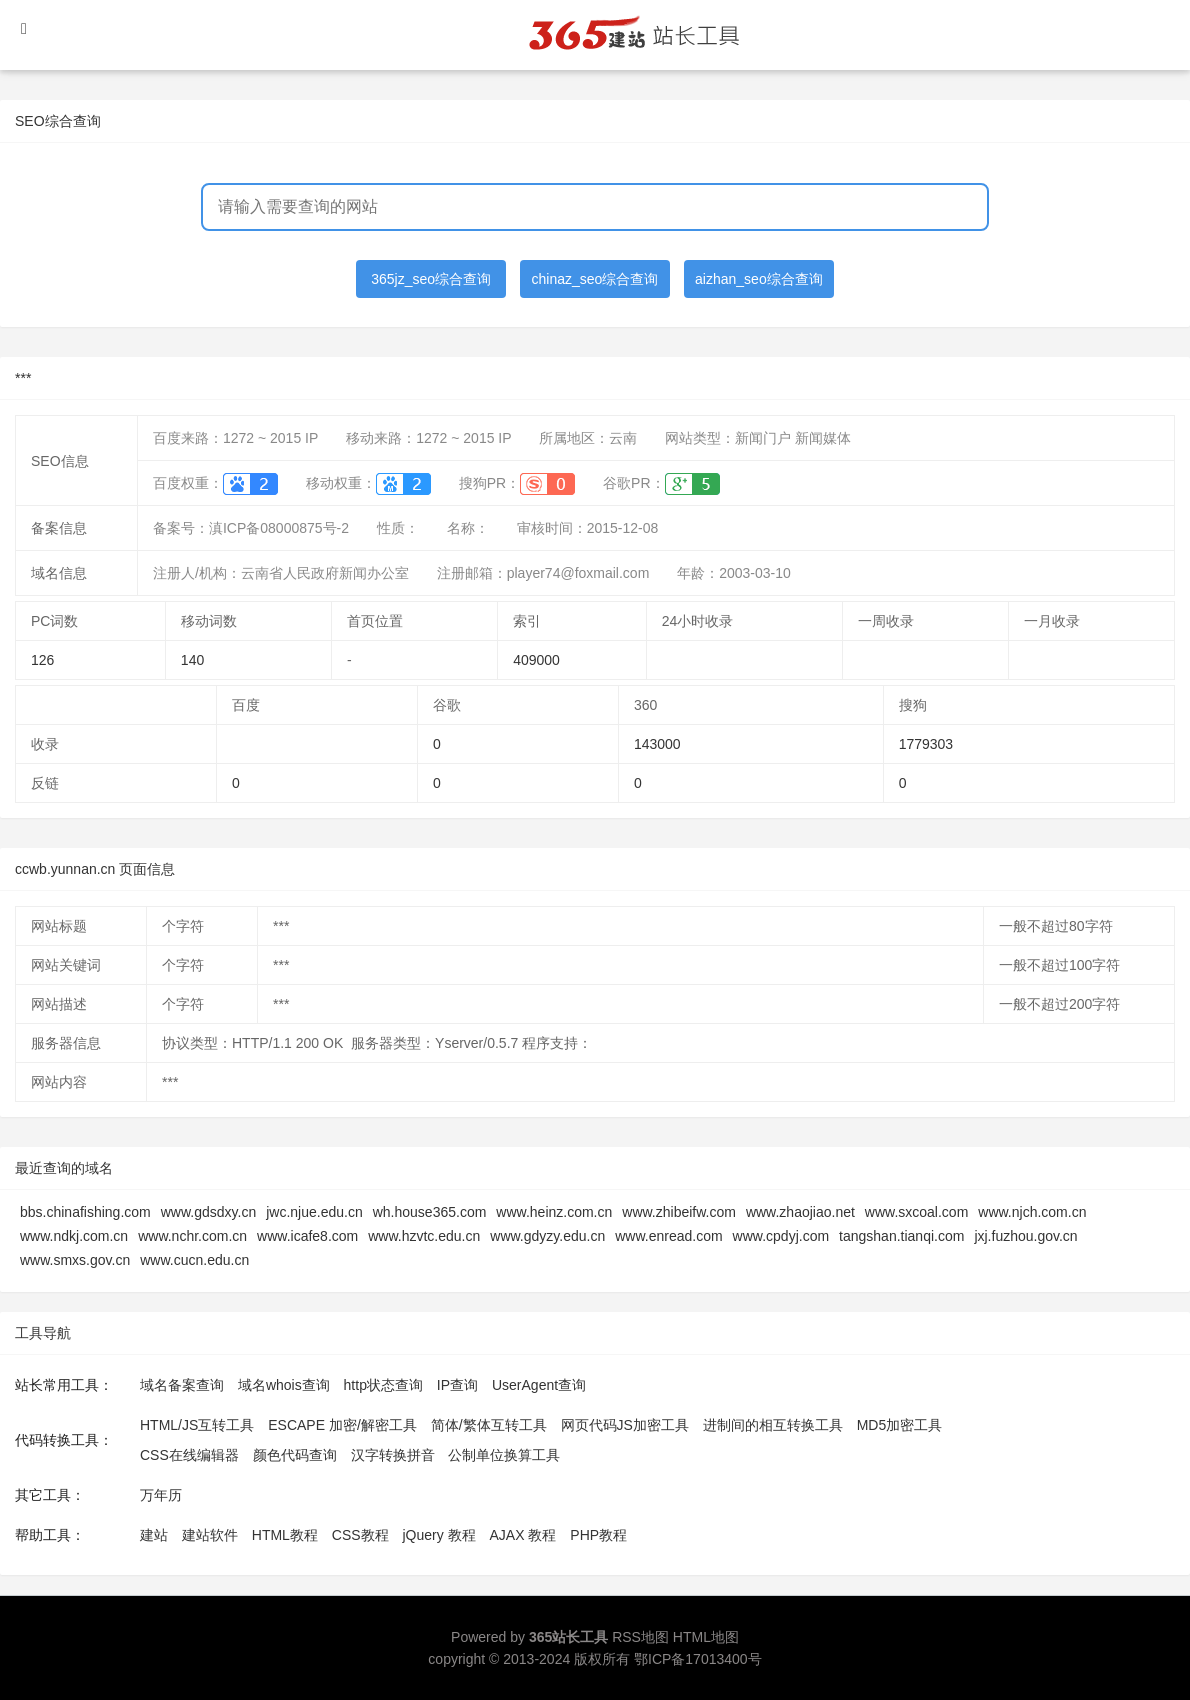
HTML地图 (706, 1637)
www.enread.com (668, 1236)
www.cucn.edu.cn (194, 1260)
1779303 (926, 744)
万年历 (161, 1495)
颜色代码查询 (295, 1455)
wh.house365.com (430, 1212)
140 (192, 660)
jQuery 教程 (438, 1535)
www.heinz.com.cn (554, 1212)
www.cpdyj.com (781, 1236)
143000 (657, 744)
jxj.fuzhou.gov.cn (1025, 1236)
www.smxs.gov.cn (75, 1260)
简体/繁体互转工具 (489, 1425)
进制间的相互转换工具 (773, 1425)
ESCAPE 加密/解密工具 (342, 1425)
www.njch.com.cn (1032, 1212)
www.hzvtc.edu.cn (424, 1236)
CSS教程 (360, 1535)
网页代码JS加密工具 (625, 1425)
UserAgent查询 (539, 1385)
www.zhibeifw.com (679, 1212)
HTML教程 (285, 1535)
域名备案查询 (182, 1385)
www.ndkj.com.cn (74, 1236)
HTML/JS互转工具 (197, 1425)
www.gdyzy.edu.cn (547, 1236)
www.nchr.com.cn (192, 1236)
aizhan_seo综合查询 (759, 279)
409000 (536, 660)
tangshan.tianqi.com (901, 1236)
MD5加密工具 (900, 1425)
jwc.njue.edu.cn (314, 1212)
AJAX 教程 (523, 1535)
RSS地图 (640, 1637)
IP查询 (457, 1385)
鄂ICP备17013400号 (698, 1659)
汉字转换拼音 (393, 1455)
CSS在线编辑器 (189, 1455)
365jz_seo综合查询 (431, 279)
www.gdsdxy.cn (208, 1212)
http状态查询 (383, 1385)
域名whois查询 (284, 1385)
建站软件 (210, 1535)
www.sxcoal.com (916, 1212)
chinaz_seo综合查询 (595, 279)
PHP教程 (598, 1535)
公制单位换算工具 (504, 1455)
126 (42, 660)
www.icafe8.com (307, 1236)
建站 (154, 1535)
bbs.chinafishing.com (85, 1212)
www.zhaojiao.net (800, 1212)
